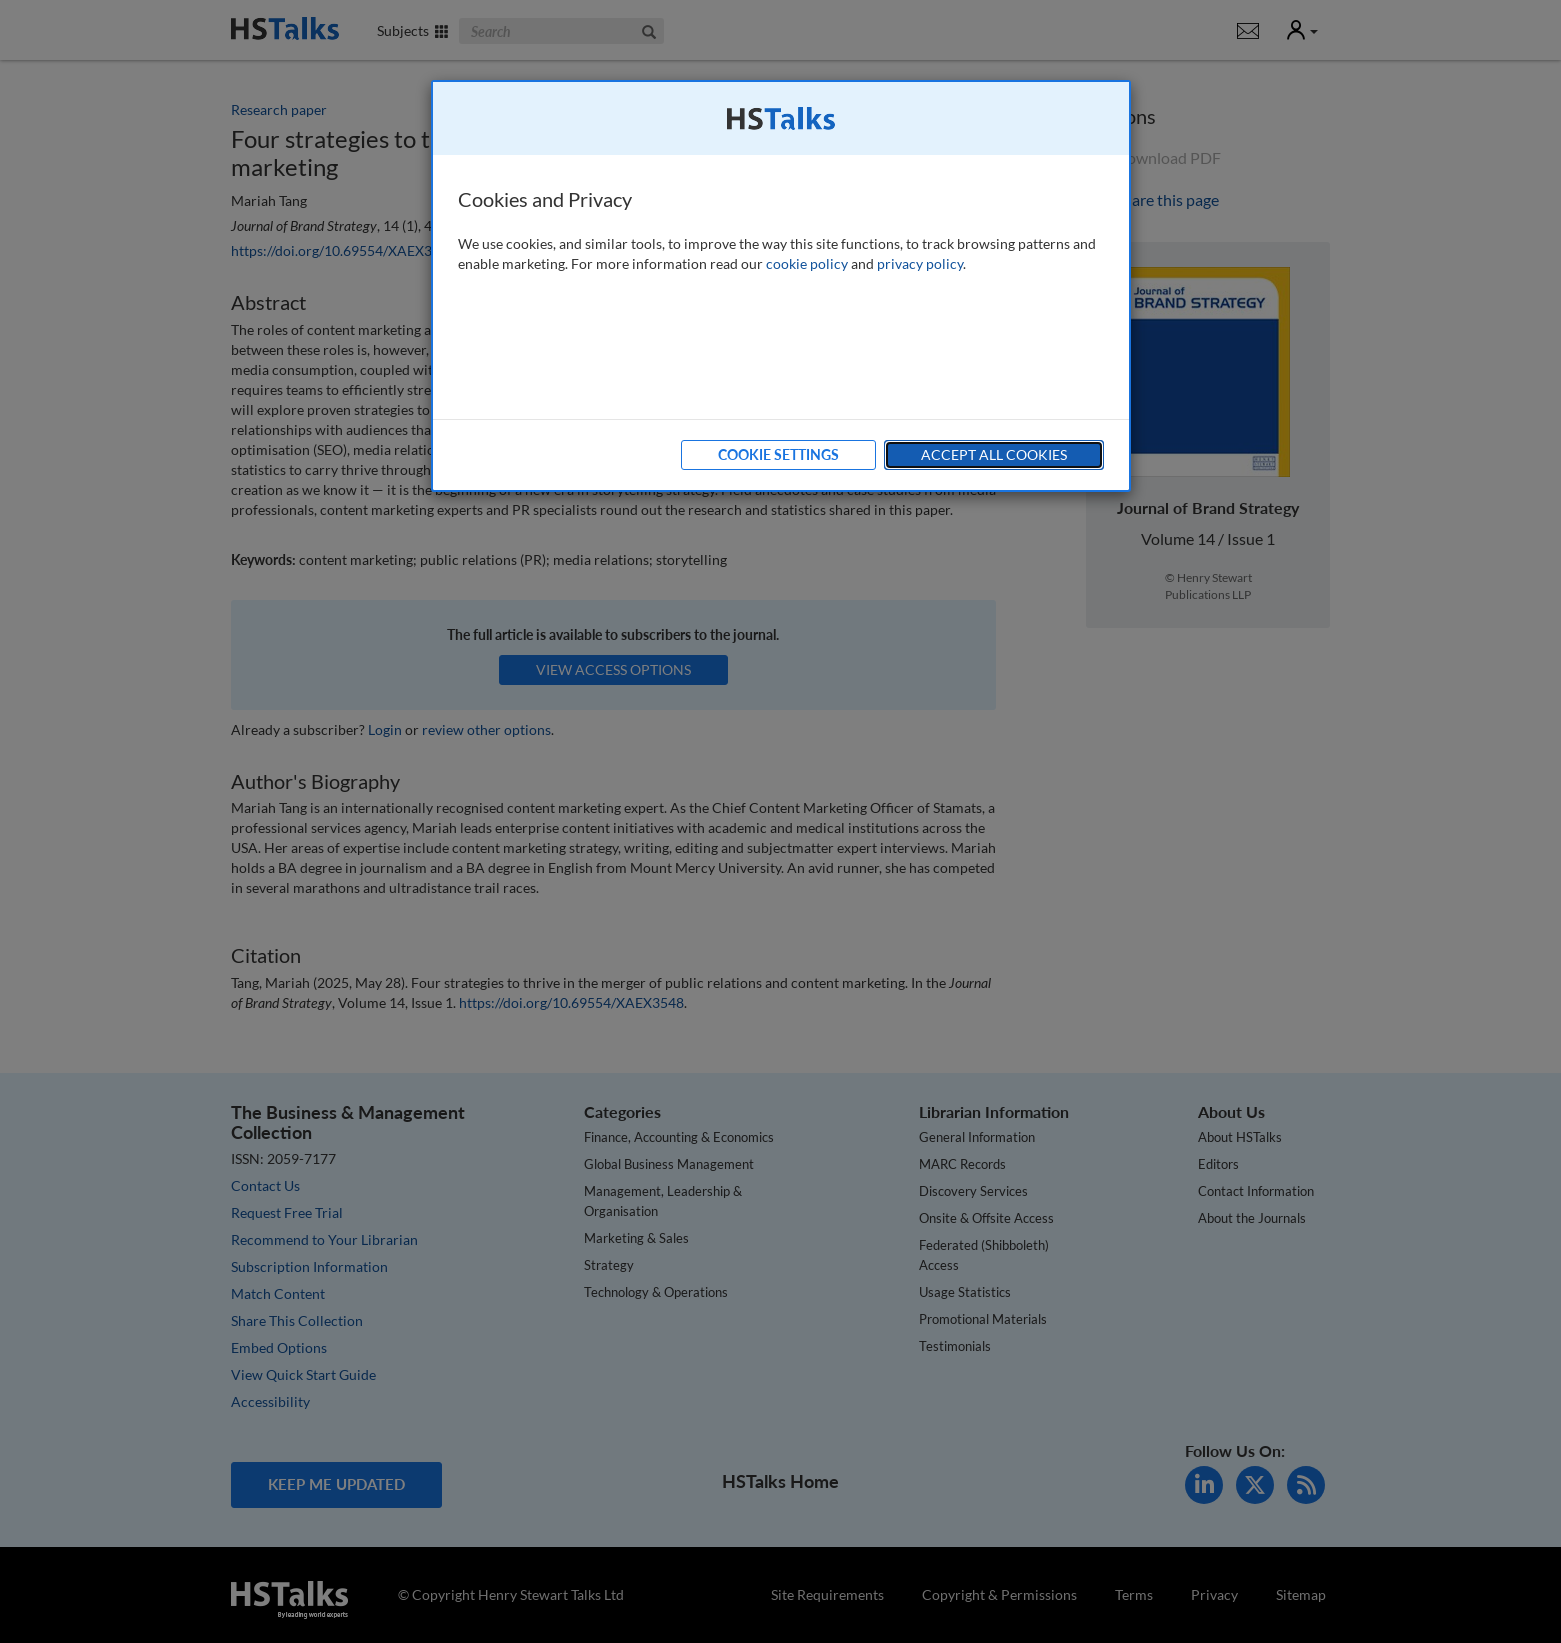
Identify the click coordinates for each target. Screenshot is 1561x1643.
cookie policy (807, 263)
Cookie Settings (778, 454)
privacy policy (920, 263)
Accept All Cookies (994, 454)
